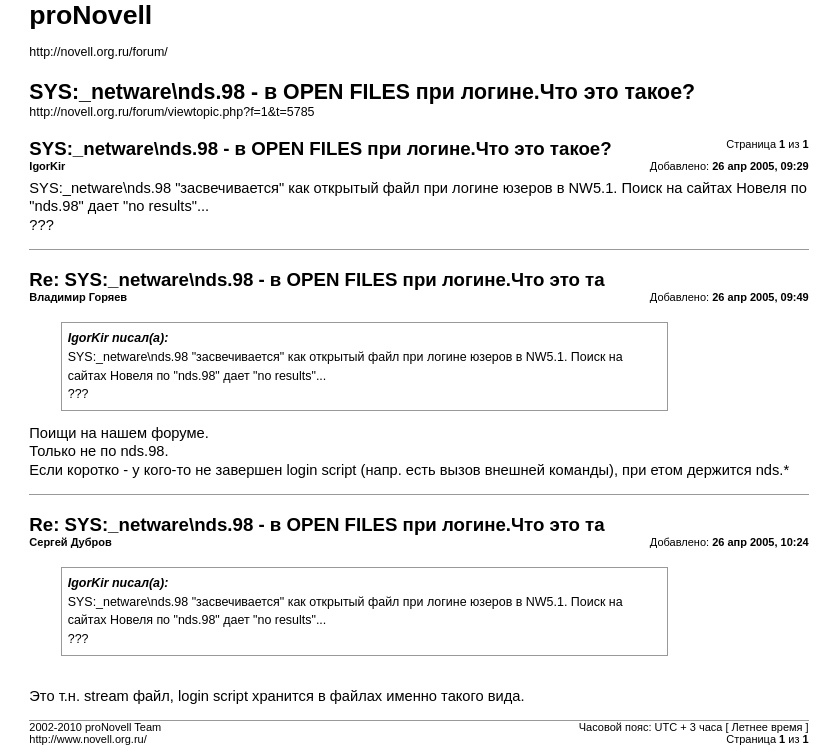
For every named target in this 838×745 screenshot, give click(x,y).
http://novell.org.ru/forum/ (98, 52)
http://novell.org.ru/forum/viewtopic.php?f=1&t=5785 (171, 112)
